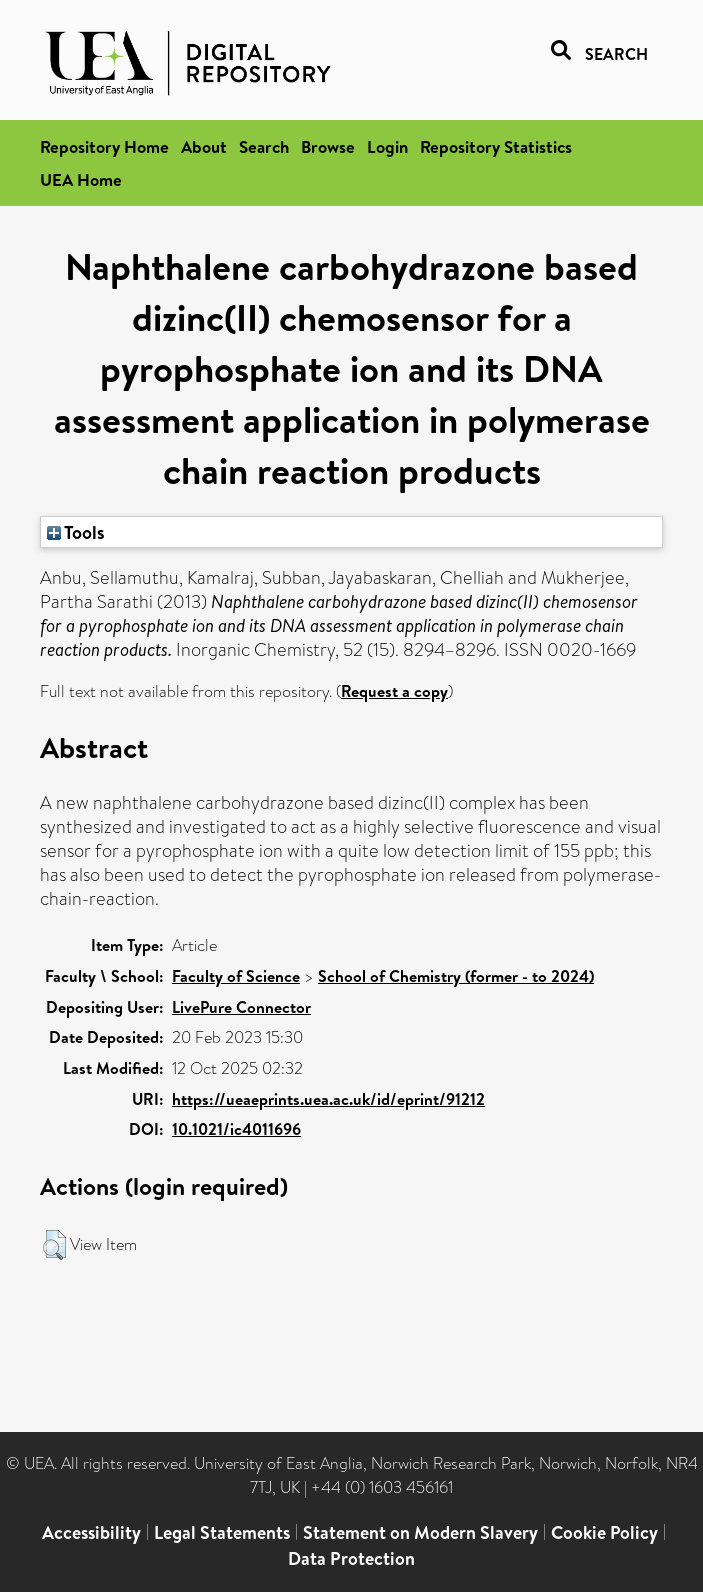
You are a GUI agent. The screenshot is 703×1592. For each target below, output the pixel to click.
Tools (76, 532)
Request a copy (394, 691)
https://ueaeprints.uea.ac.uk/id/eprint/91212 (328, 1099)
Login (387, 146)
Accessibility (91, 1532)
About (204, 146)
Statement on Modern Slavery (420, 1532)
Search (264, 146)
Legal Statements (222, 1532)
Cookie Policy (604, 1532)
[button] (54, 1245)
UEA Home (81, 179)
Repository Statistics (496, 146)
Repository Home (104, 146)
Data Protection (351, 1558)
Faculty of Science (236, 976)
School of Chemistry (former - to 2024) (456, 976)
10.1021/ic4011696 (236, 1129)
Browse (328, 146)
